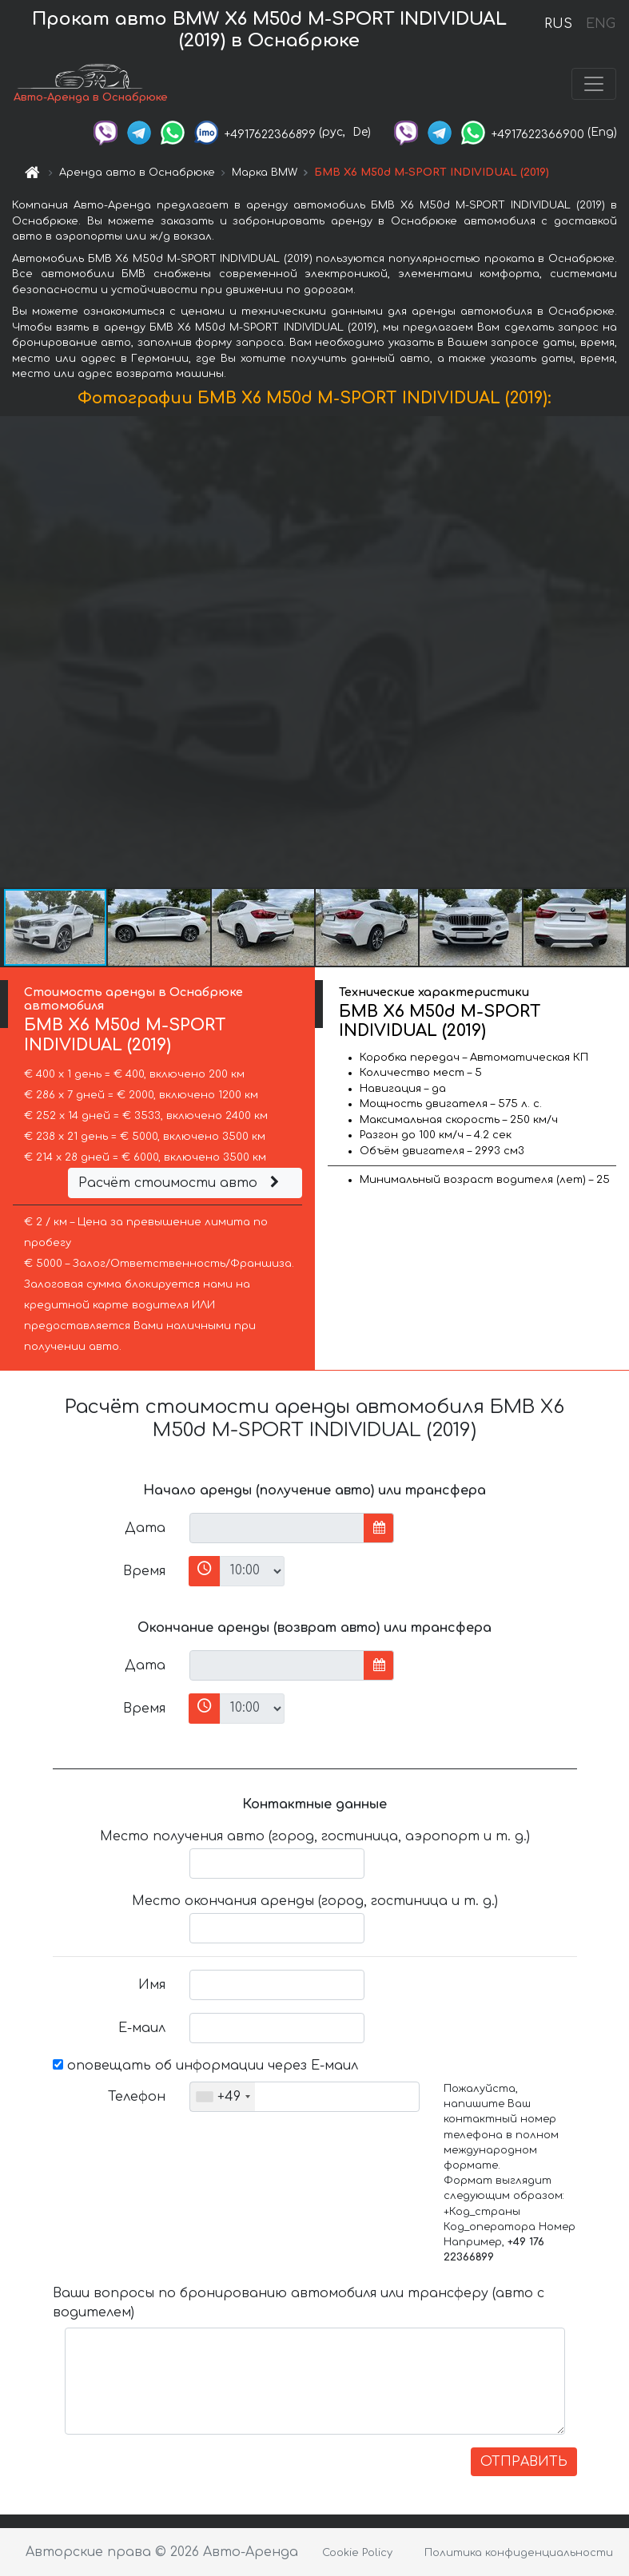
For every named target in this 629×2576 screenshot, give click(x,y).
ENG (600, 24)
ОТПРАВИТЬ (523, 2462)
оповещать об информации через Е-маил (205, 2065)
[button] (614, 652)
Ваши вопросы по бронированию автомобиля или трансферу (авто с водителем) (298, 2303)
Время (144, 1571)
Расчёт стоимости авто (180, 1183)
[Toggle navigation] (593, 84)
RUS (558, 24)
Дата (145, 1528)
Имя (151, 1985)
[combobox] (222, 2096)
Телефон (136, 2097)
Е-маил (141, 2028)
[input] (276, 1528)
